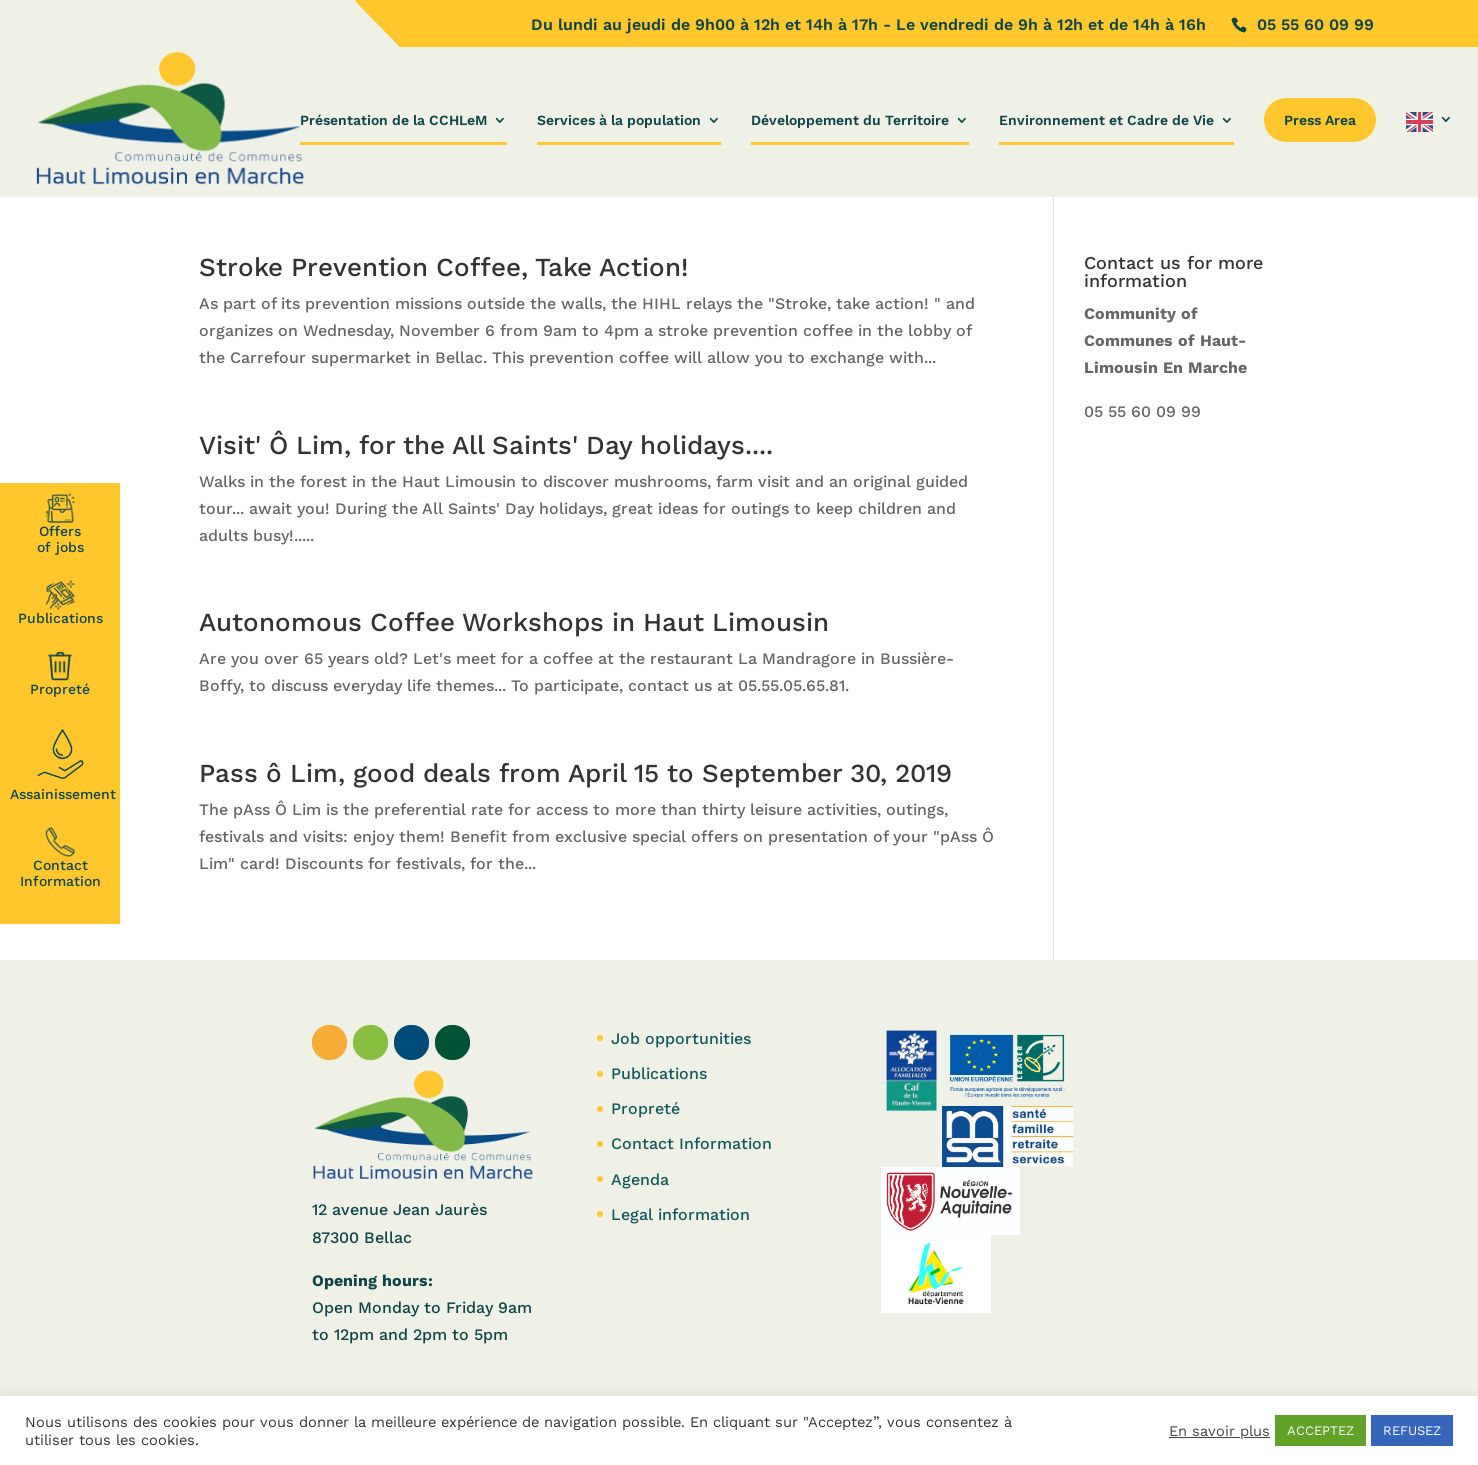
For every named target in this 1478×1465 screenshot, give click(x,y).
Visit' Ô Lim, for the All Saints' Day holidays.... (486, 445)
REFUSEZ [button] (1412, 1430)
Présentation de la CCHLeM (393, 120)
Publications (60, 603)
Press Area (1320, 120)
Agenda (640, 1179)
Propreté (60, 674)
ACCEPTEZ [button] (1320, 1430)
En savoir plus (1219, 1431)
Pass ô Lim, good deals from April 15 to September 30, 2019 (575, 773)
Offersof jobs (60, 524)
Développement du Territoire (850, 120)
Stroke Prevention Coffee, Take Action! (443, 267)
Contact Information (60, 858)
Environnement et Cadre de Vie (1106, 120)
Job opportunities (681, 1038)
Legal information (680, 1214)
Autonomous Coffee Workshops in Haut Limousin (514, 622)
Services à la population (619, 120)
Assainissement (63, 762)
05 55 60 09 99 (1142, 411)
